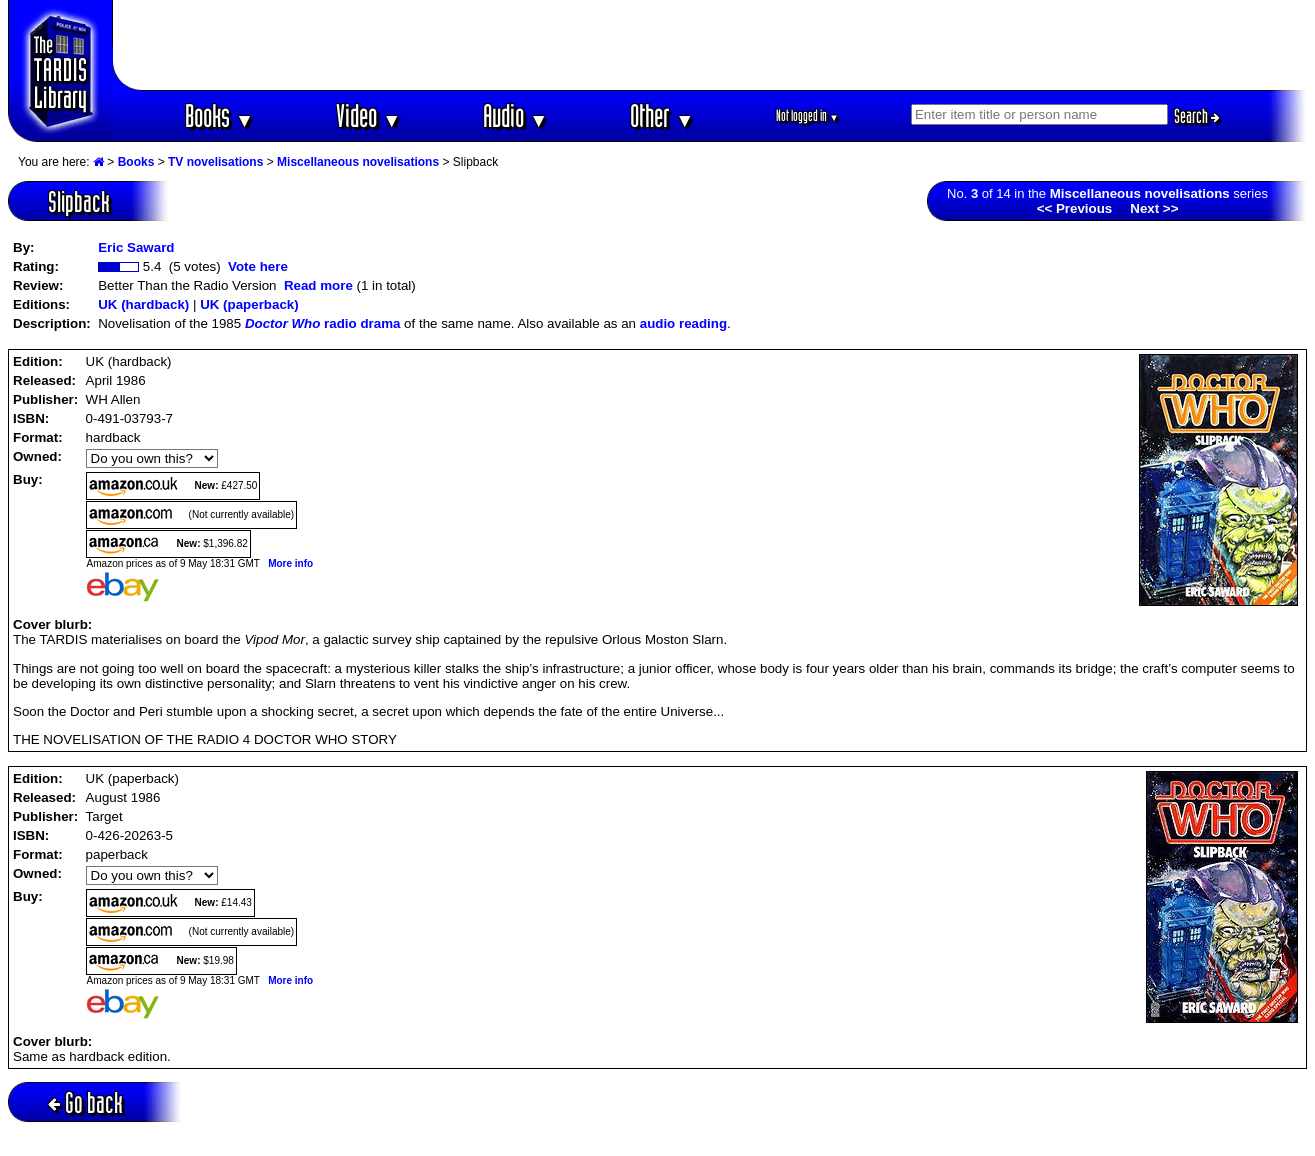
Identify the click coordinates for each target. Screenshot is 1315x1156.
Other (662, 115)
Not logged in (807, 115)
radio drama (323, 323)
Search (1197, 116)
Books (219, 115)
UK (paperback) (249, 304)
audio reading (683, 323)
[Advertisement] (710, 45)
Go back (85, 1102)
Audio (515, 115)
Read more (318, 285)
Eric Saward (136, 247)
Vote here (258, 266)
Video (368, 115)
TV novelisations (215, 162)
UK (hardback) (143, 304)
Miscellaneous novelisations (358, 162)
